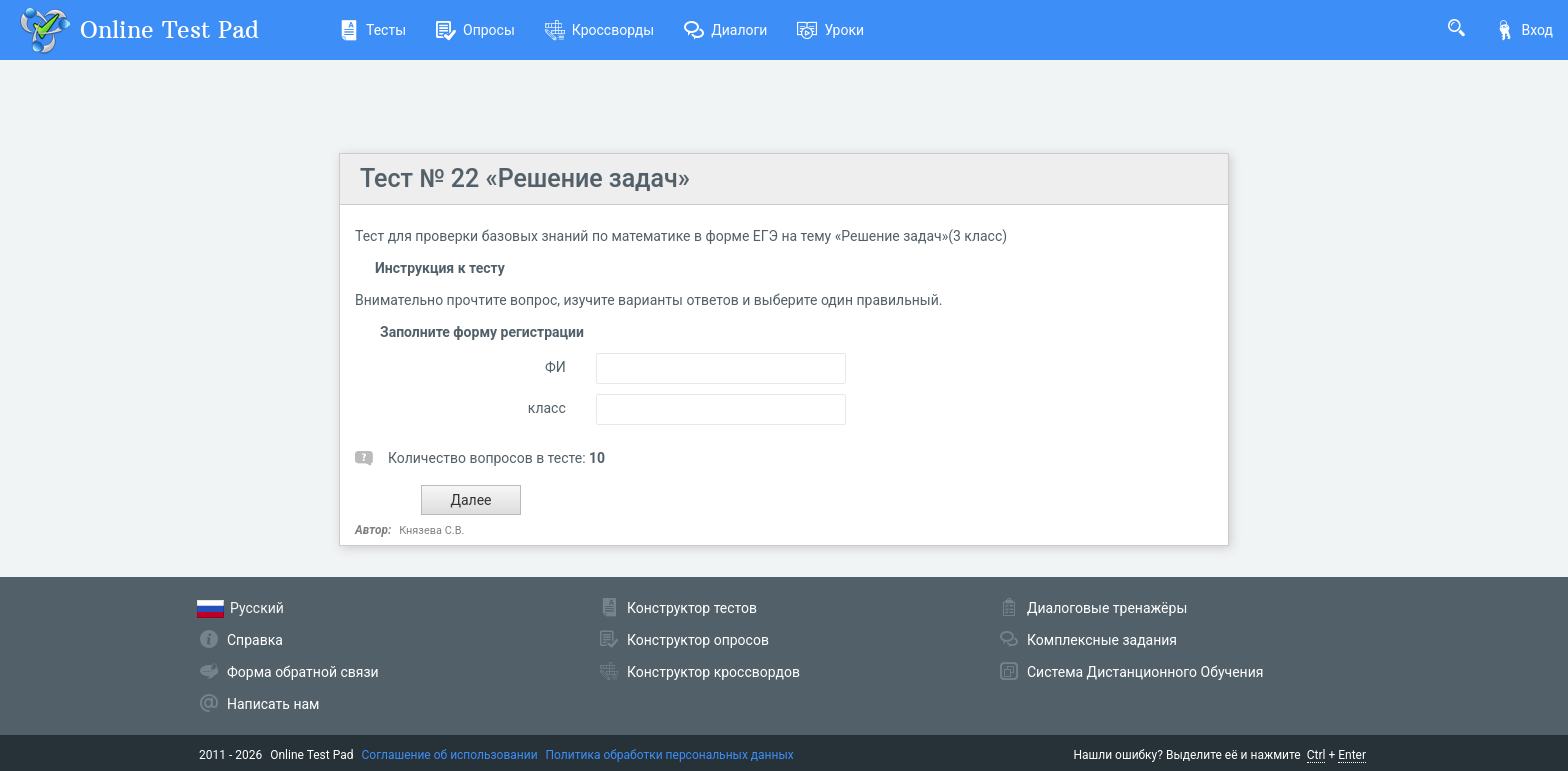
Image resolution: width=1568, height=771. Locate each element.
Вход (1524, 30)
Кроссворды (599, 30)
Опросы (475, 30)
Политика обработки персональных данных (670, 755)
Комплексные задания (1102, 640)
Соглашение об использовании (450, 755)
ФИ (555, 367)
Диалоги (725, 30)
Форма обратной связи (303, 672)
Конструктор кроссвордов (713, 672)
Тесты (372, 30)
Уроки (830, 30)
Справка (255, 640)
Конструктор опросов (698, 640)
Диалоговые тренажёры (1107, 608)
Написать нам (273, 704)
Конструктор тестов (692, 608)
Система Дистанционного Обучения (1145, 672)
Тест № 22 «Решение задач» (525, 178)
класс (547, 408)
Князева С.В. (431, 530)
